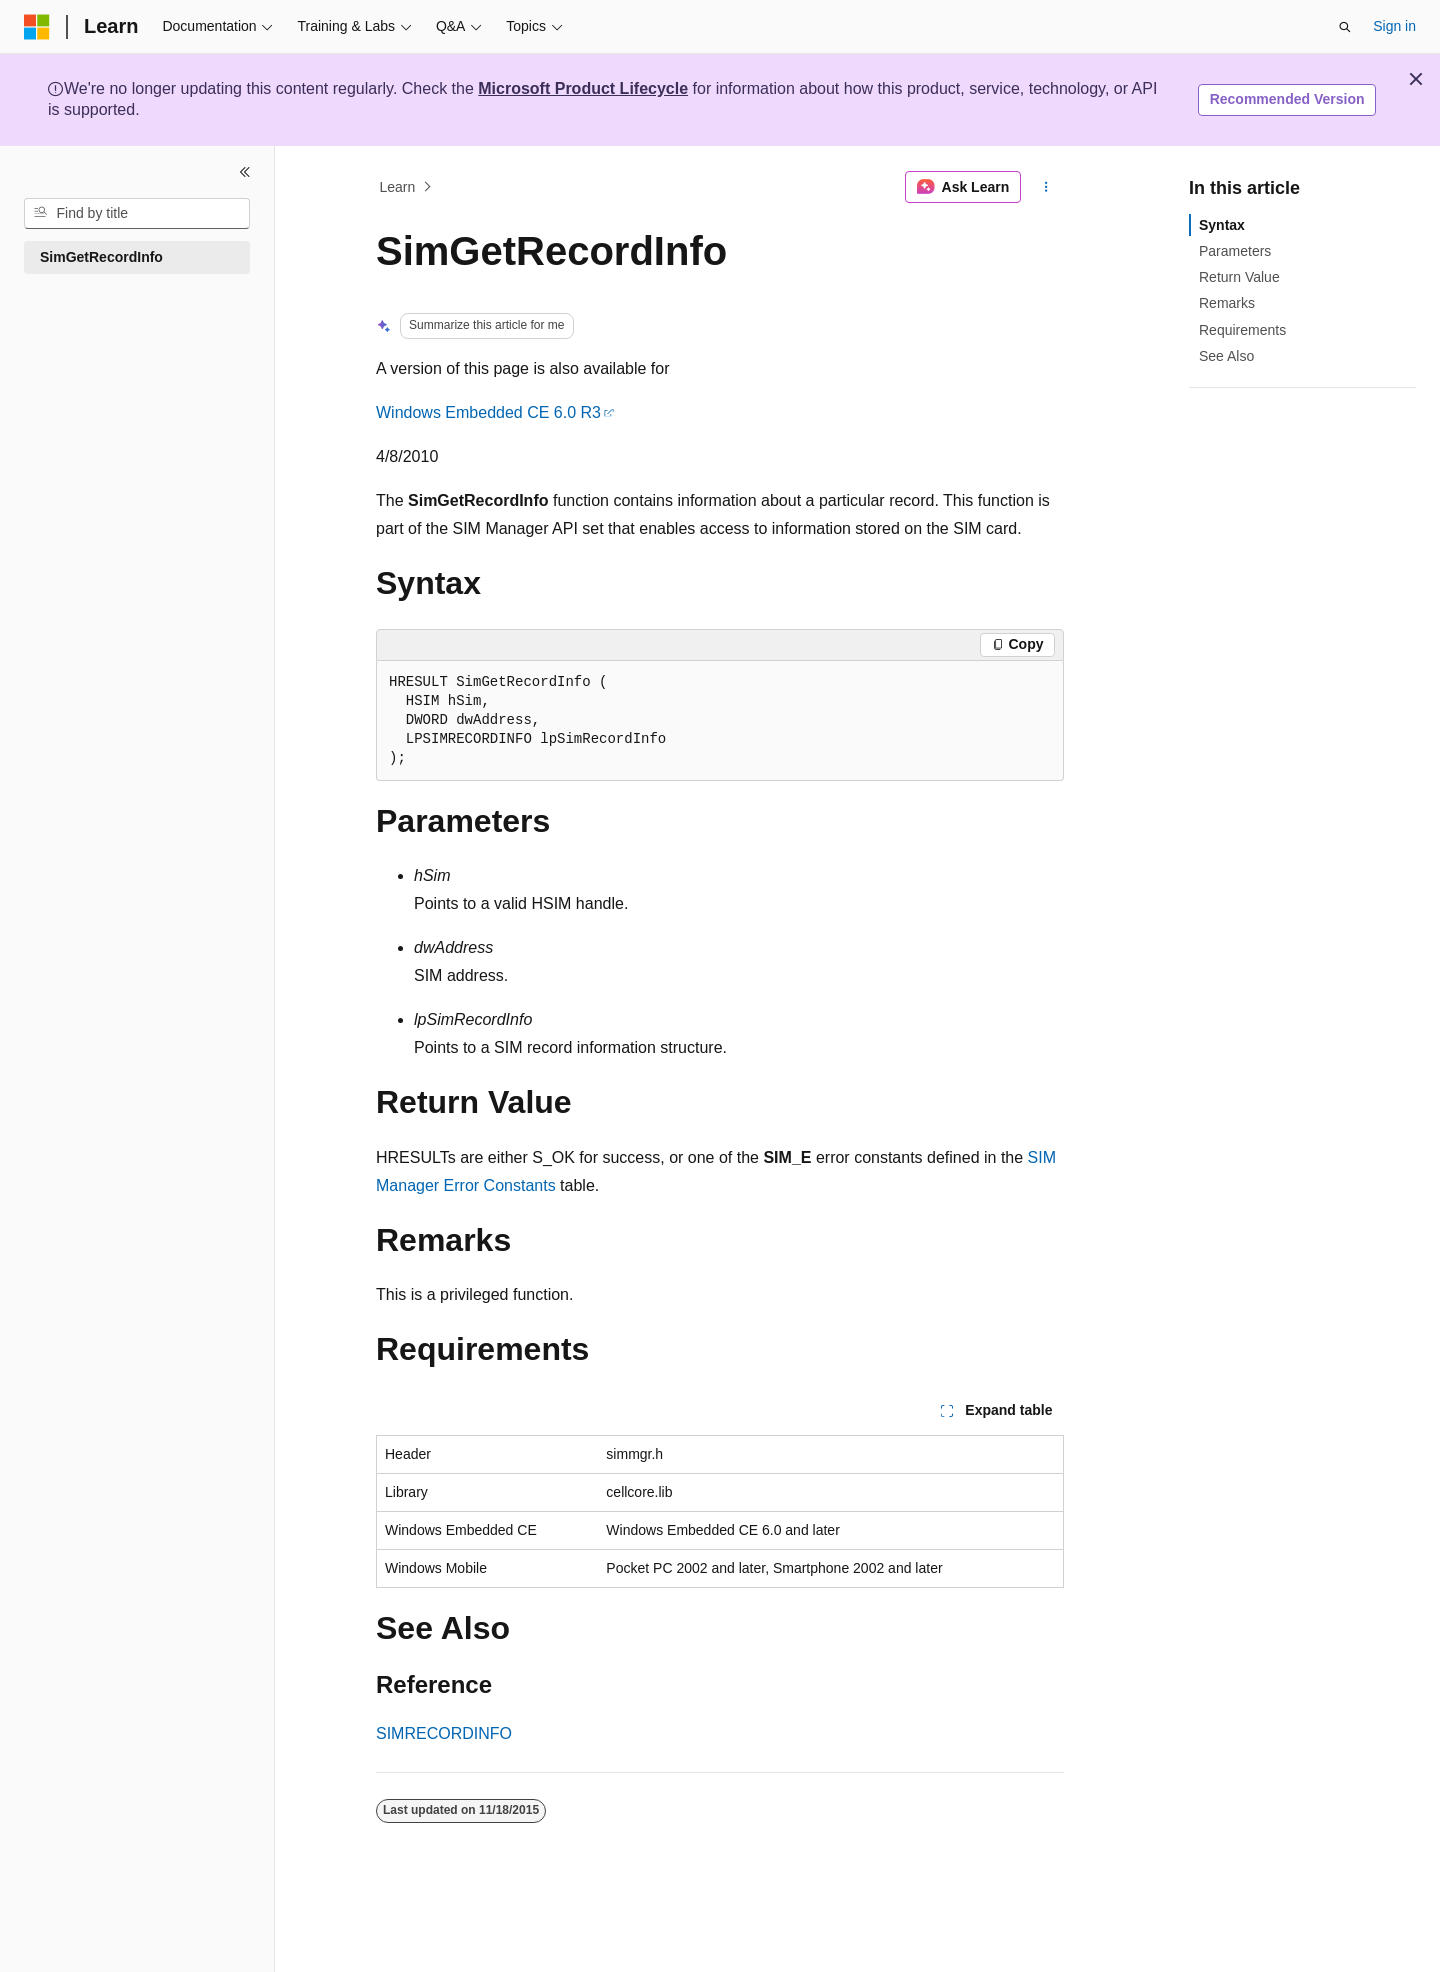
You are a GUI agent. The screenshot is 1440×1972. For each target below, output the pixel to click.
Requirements (1242, 330)
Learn (398, 187)
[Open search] (1345, 27)
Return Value (1239, 277)
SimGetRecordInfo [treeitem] (101, 257)
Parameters (1235, 251)
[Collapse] (245, 172)
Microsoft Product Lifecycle (583, 88)
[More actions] (1046, 187)
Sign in (1394, 26)
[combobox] (137, 214)
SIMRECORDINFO (444, 1733)
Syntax (1222, 225)
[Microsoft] (37, 27)
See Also (1226, 356)
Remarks (1227, 303)
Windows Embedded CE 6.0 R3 (488, 412)
